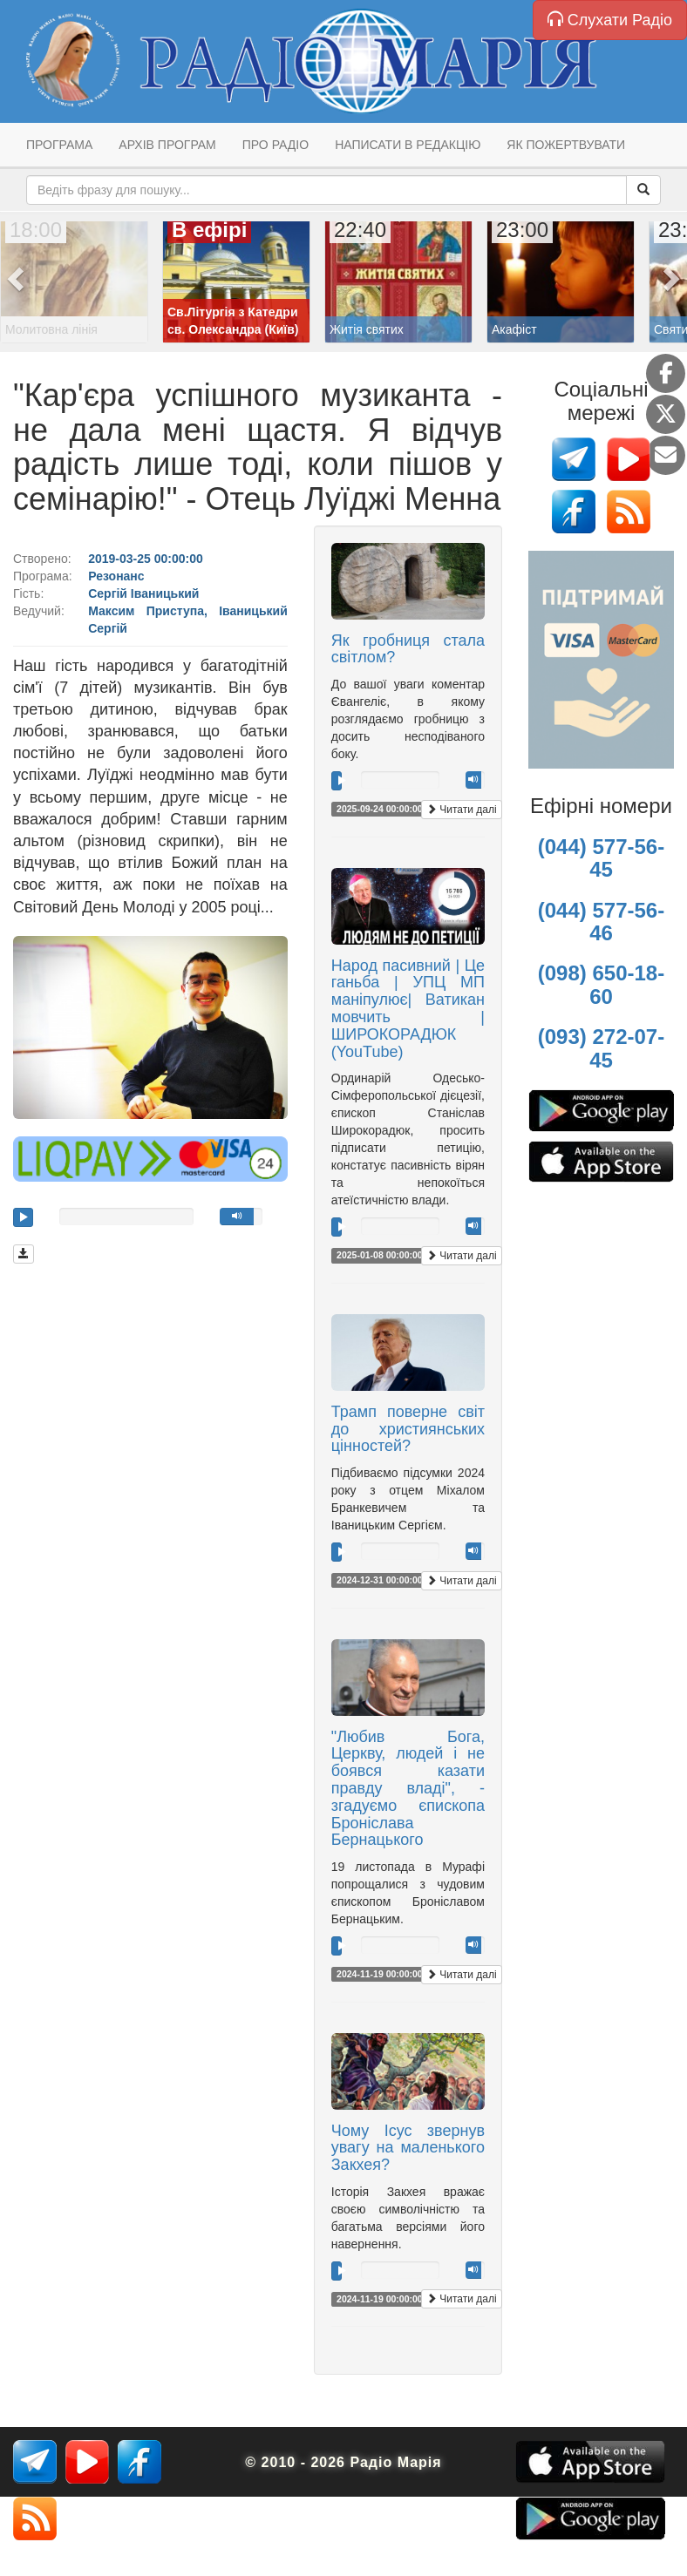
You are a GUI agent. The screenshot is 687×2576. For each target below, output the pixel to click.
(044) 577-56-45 (601, 858)
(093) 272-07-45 (601, 1048)
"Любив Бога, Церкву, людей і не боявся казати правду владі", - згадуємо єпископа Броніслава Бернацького (408, 1788)
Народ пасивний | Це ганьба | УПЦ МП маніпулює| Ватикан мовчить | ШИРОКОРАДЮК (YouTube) (408, 1009)
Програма (59, 145)
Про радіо (275, 145)
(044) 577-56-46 (601, 921)
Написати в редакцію (407, 145)
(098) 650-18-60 (601, 984)
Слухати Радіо (610, 19)
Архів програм (167, 145)
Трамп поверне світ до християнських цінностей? (408, 1429)
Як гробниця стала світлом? (408, 649)
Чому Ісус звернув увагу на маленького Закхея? (408, 2148)
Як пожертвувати (566, 145)
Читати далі (461, 809)
